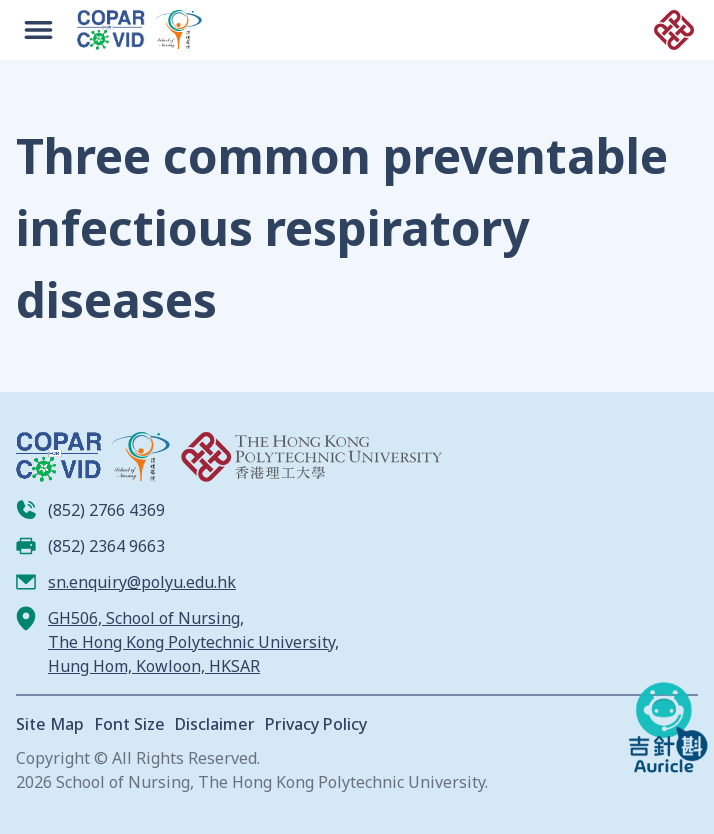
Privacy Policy (316, 724)
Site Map (50, 724)
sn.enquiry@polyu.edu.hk (142, 582)
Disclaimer (215, 724)
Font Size (129, 724)
